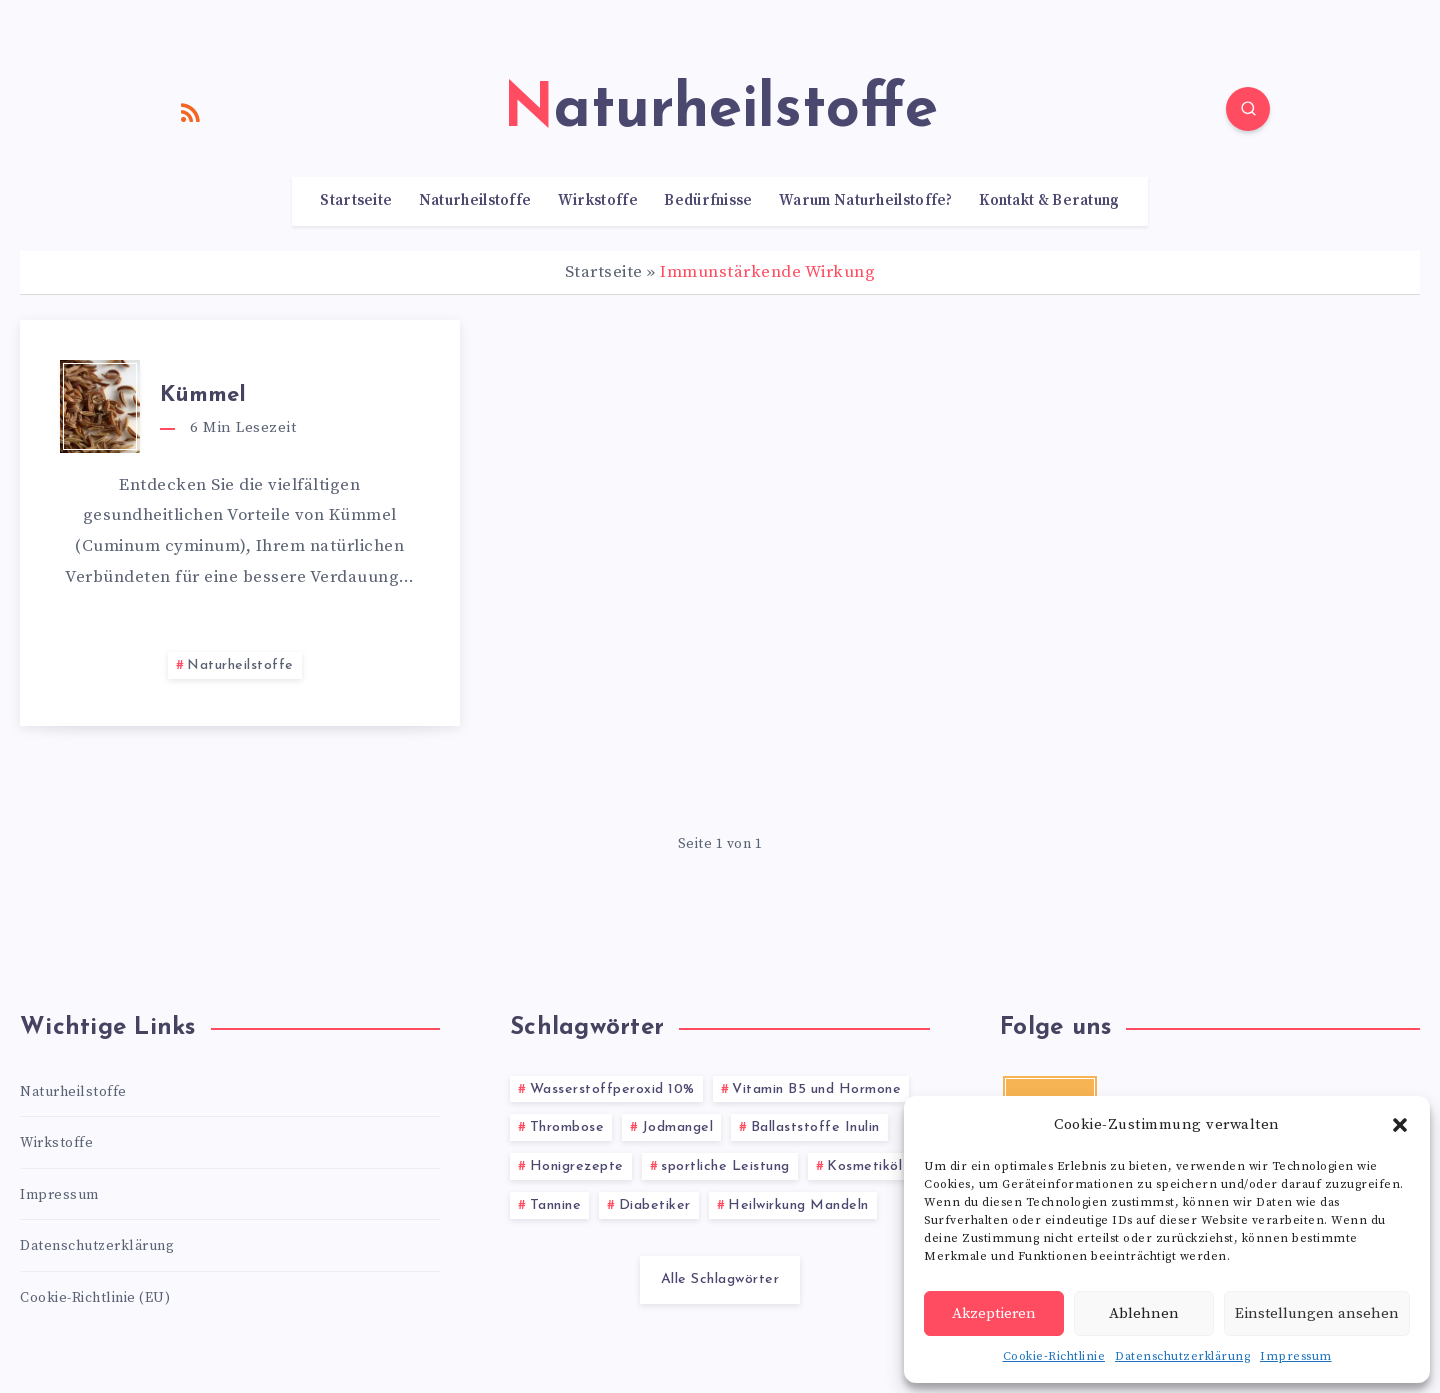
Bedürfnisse (708, 201)
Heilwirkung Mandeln (798, 1205)
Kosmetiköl (864, 1166)
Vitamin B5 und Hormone (816, 1089)
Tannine (556, 1205)
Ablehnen (1144, 1313)
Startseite (356, 201)
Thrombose (567, 1127)
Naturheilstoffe (475, 201)
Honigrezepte (577, 1166)
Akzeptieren (994, 1313)
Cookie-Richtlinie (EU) (95, 1298)
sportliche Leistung (725, 1166)
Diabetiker (655, 1205)
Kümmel (203, 395)
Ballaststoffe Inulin (815, 1127)
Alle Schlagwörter (720, 1279)
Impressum (1296, 1356)
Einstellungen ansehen (1317, 1313)
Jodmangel (678, 1127)
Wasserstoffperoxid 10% (612, 1089)
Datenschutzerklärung (1182, 1356)
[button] (1400, 1125)
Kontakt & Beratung (1049, 201)
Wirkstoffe (598, 201)
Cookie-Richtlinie (1054, 1356)
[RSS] (191, 112)
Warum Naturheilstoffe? (866, 201)
